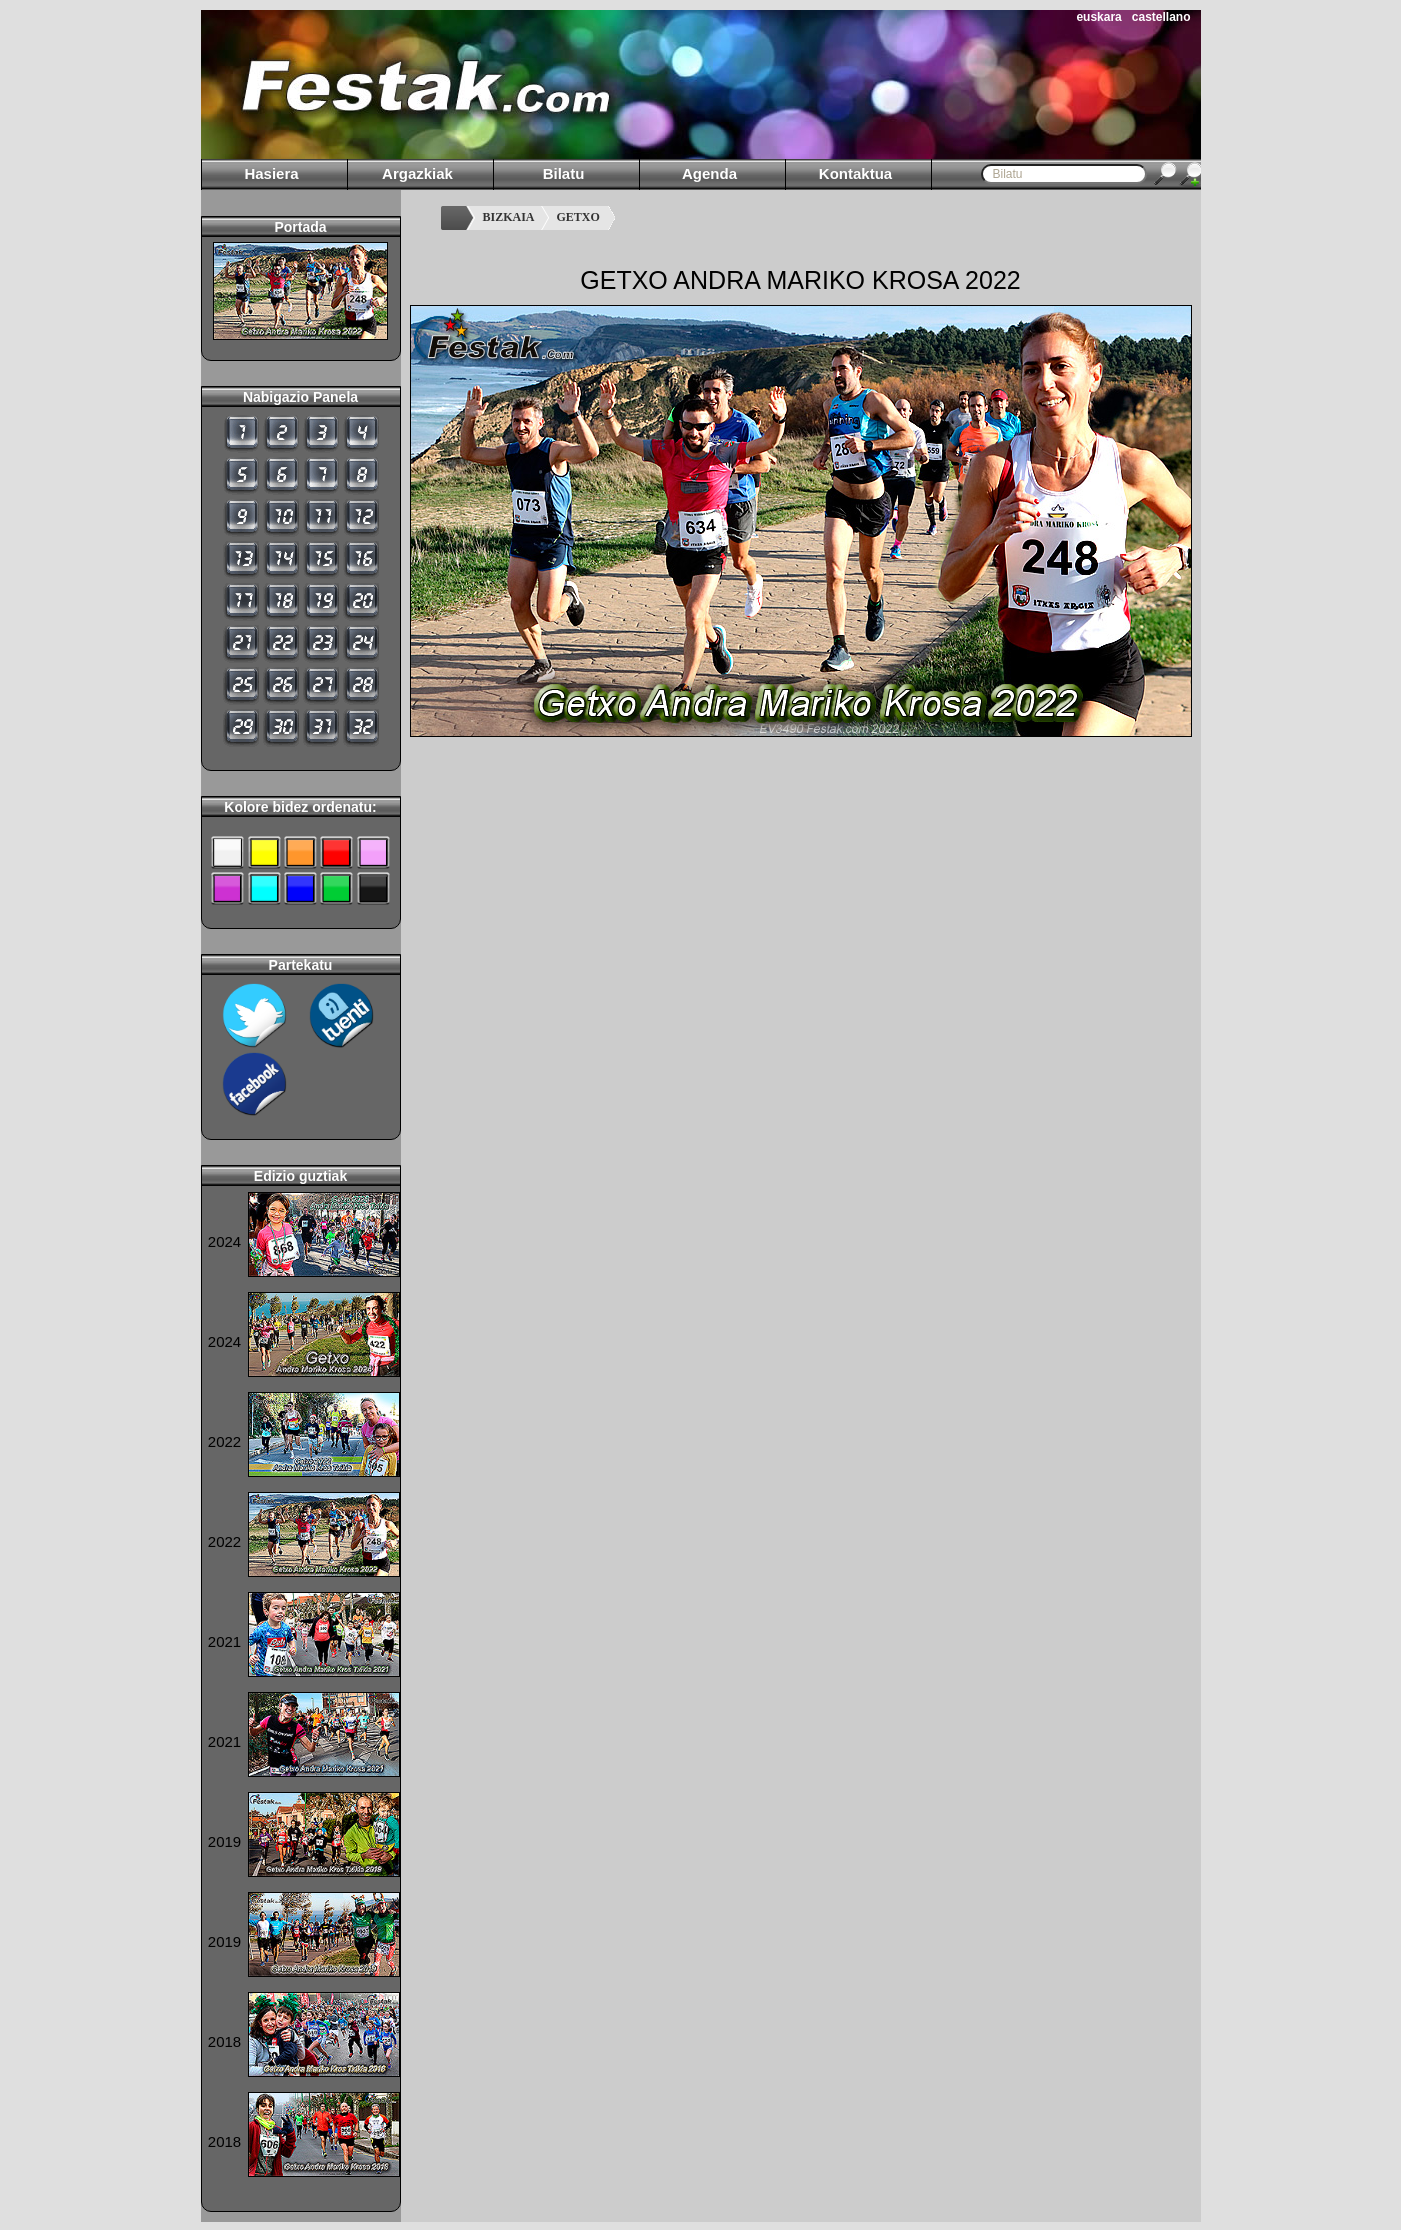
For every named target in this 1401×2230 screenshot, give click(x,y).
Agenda (709, 173)
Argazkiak (417, 173)
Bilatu (564, 173)
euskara (1098, 17)
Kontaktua (855, 173)
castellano (1161, 17)
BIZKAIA (509, 217)
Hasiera (271, 173)
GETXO (578, 217)
